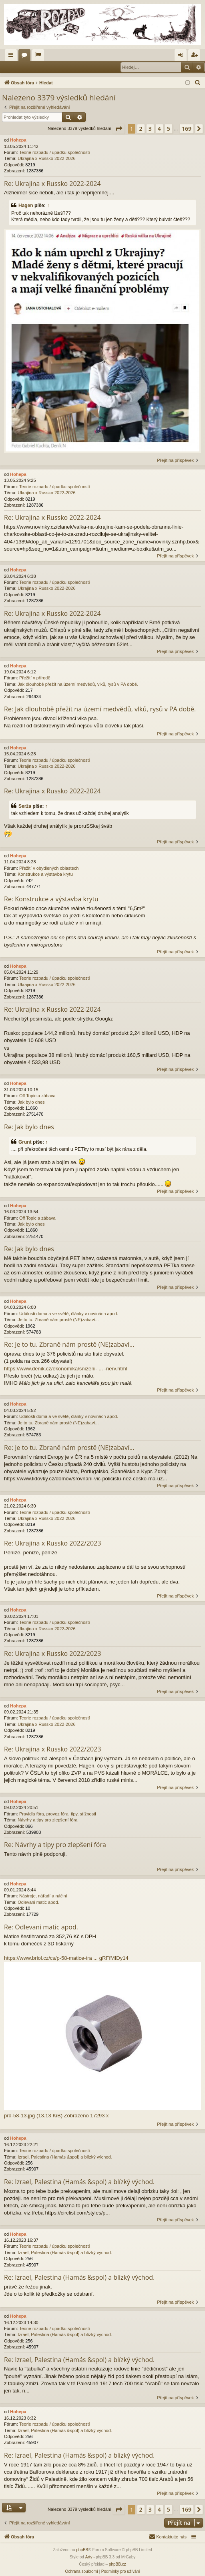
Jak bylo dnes (31, 1102)
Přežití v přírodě (34, 677)
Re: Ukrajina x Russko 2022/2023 (52, 1543)
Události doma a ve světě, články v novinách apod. (68, 1313)
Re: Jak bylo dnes (29, 1127)
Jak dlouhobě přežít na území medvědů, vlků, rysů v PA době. (78, 684)
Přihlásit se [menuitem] (182, 56)
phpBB (82, 2550)
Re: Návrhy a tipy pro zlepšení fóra (55, 1845)
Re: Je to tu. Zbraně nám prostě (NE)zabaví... (69, 1344)
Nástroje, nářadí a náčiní (43, 1895)
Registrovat (53, 66)
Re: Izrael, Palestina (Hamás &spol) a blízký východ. (79, 2182)
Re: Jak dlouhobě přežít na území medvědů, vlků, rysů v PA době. (100, 709)
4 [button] (159, 128)
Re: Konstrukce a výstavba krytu (51, 899)
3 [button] (150, 128)
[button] (119, 129)
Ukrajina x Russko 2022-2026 (46, 158)
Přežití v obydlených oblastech (49, 868)
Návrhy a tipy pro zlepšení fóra (47, 1819)
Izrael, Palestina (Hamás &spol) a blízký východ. (65, 2157)
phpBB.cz (117, 2564)
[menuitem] (197, 82)
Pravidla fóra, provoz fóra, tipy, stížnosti (57, 1813)
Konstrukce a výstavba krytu (45, 874)
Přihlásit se (20, 66)
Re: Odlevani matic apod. (41, 1927)
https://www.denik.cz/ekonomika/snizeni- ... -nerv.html (65, 1369)
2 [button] (141, 128)
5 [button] (168, 128)
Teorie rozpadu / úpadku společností (54, 152)
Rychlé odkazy (12, 56)
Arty (88, 2557)
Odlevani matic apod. (38, 1902)
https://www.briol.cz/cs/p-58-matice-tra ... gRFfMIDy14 (66, 1958)
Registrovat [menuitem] (196, 56)
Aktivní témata (39, 56)
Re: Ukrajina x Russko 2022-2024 (52, 184)
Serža (24, 806)
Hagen (25, 205)
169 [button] (186, 128)
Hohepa (18, 140)
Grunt (25, 1142)
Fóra (26, 56)
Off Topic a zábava (37, 1095)
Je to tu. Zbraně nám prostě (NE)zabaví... (58, 1319)
